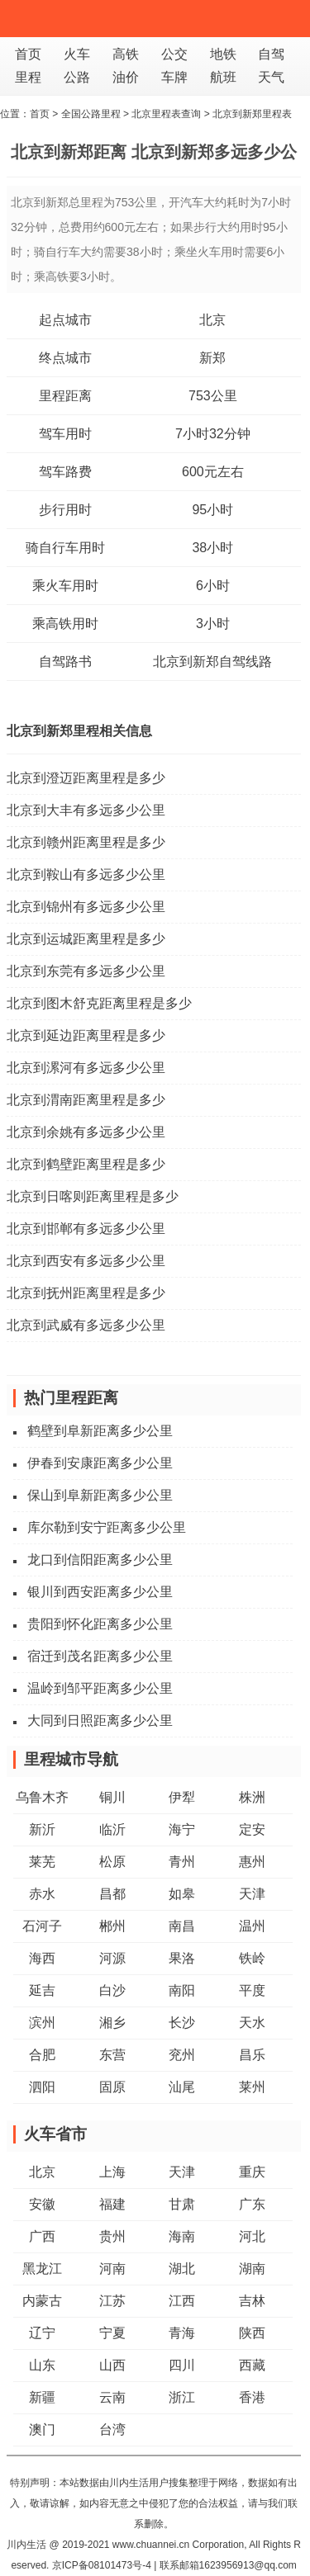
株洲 (252, 1797)
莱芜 (42, 1862)
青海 (182, 2333)
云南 (112, 2397)
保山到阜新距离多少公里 (100, 1495)
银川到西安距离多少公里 (100, 1592)
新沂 (42, 1829)
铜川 (112, 1797)
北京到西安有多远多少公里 (86, 1261)
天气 (271, 77)
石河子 (42, 1926)
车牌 (174, 77)
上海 (112, 2172)
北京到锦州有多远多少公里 (86, 907)
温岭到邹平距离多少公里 (100, 1688)
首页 (28, 54)
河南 (112, 2269)
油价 (125, 77)
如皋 (182, 1894)
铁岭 (252, 1958)
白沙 (112, 1990)
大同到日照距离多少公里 (100, 1720)
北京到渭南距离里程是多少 (86, 1100)
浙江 (182, 2397)
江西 (182, 2301)
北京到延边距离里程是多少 (86, 1035)
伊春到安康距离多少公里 (100, 1463)
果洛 (182, 1958)
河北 (252, 2236)
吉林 (252, 2301)
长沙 (182, 2023)
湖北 (182, 2269)
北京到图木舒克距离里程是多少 (99, 1003)
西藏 (252, 2365)
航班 (223, 77)
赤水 (42, 1894)
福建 (112, 2204)
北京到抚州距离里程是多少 (86, 1293)
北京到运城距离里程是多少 (86, 939)
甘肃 (182, 2204)
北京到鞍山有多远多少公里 (86, 874)
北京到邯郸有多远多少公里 (86, 1229)
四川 (182, 2365)
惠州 (252, 1862)
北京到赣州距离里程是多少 (86, 842)
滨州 (42, 2023)
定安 (252, 1829)
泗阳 (42, 2087)
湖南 (252, 2269)
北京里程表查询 (166, 114)
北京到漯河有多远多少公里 (86, 1068)
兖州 (182, 2055)
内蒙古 (42, 2301)
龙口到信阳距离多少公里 (100, 1560)
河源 (112, 1958)
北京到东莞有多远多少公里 (86, 971)
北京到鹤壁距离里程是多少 (86, 1164)
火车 (77, 54)
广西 (42, 2236)
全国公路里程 (91, 114)
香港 (252, 2397)
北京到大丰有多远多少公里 (86, 810)
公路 (77, 77)
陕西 (252, 2333)
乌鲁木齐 (42, 1797)
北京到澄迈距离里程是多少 (86, 778)
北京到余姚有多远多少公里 (86, 1132)
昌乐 (252, 2055)
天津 (252, 1894)
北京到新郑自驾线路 (212, 662)
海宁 (182, 1829)
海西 (42, 1958)
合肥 (42, 2055)
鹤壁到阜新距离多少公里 (100, 1431)
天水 (252, 2023)
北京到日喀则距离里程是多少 (93, 1196)
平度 (252, 1990)
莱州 (252, 2087)
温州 (252, 1926)
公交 (174, 54)
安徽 (42, 2204)
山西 (112, 2365)
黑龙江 (42, 2269)
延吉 (42, 1990)
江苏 (112, 2301)
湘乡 (112, 2023)
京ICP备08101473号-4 (101, 2565)
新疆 (42, 2397)
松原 (112, 1862)
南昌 (182, 1926)
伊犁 (182, 1797)
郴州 (112, 1926)
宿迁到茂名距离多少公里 (100, 1656)
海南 (182, 2236)
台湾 (112, 2429)
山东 (42, 2365)
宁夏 (112, 2333)
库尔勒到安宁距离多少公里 (106, 1527)
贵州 (112, 2236)
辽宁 (42, 2333)
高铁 (125, 54)
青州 (182, 1862)
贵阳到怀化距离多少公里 (100, 1624)
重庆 (252, 2172)
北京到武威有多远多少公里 (86, 1325)
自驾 (271, 54)
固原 (112, 2087)
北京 (212, 320)
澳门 (42, 2429)
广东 (252, 2204)
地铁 (223, 54)
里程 (28, 77)
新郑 (212, 358)
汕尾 (182, 2087)
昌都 (112, 1894)
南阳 (182, 1990)
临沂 (112, 1829)
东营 (112, 2055)
